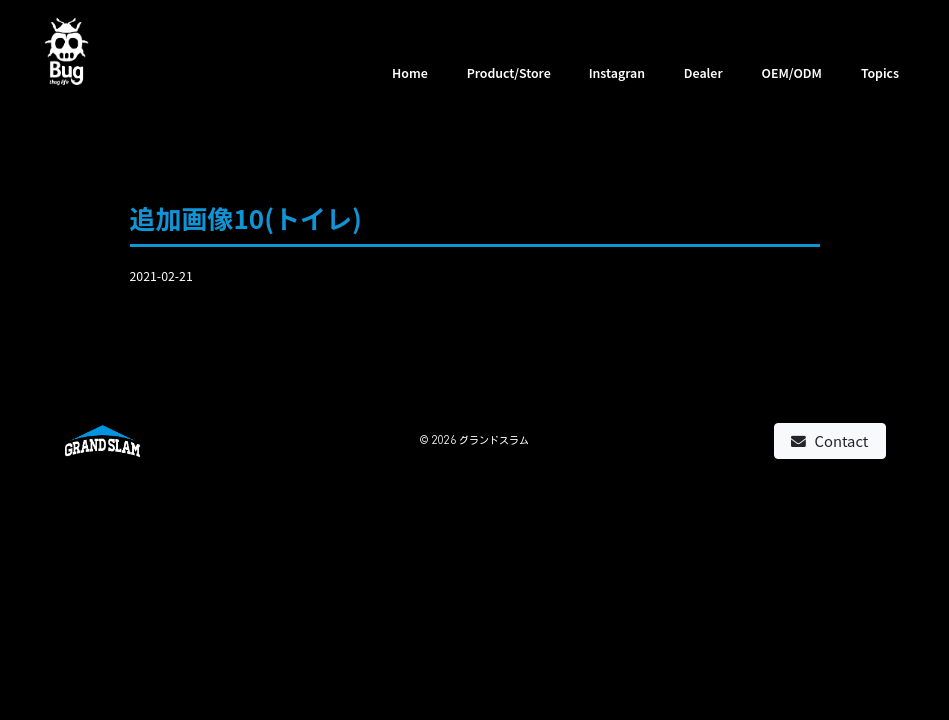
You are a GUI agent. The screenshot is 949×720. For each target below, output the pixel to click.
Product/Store (509, 73)
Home (410, 73)
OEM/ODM (792, 73)
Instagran (617, 73)
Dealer (703, 73)
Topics (880, 73)
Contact (829, 440)
